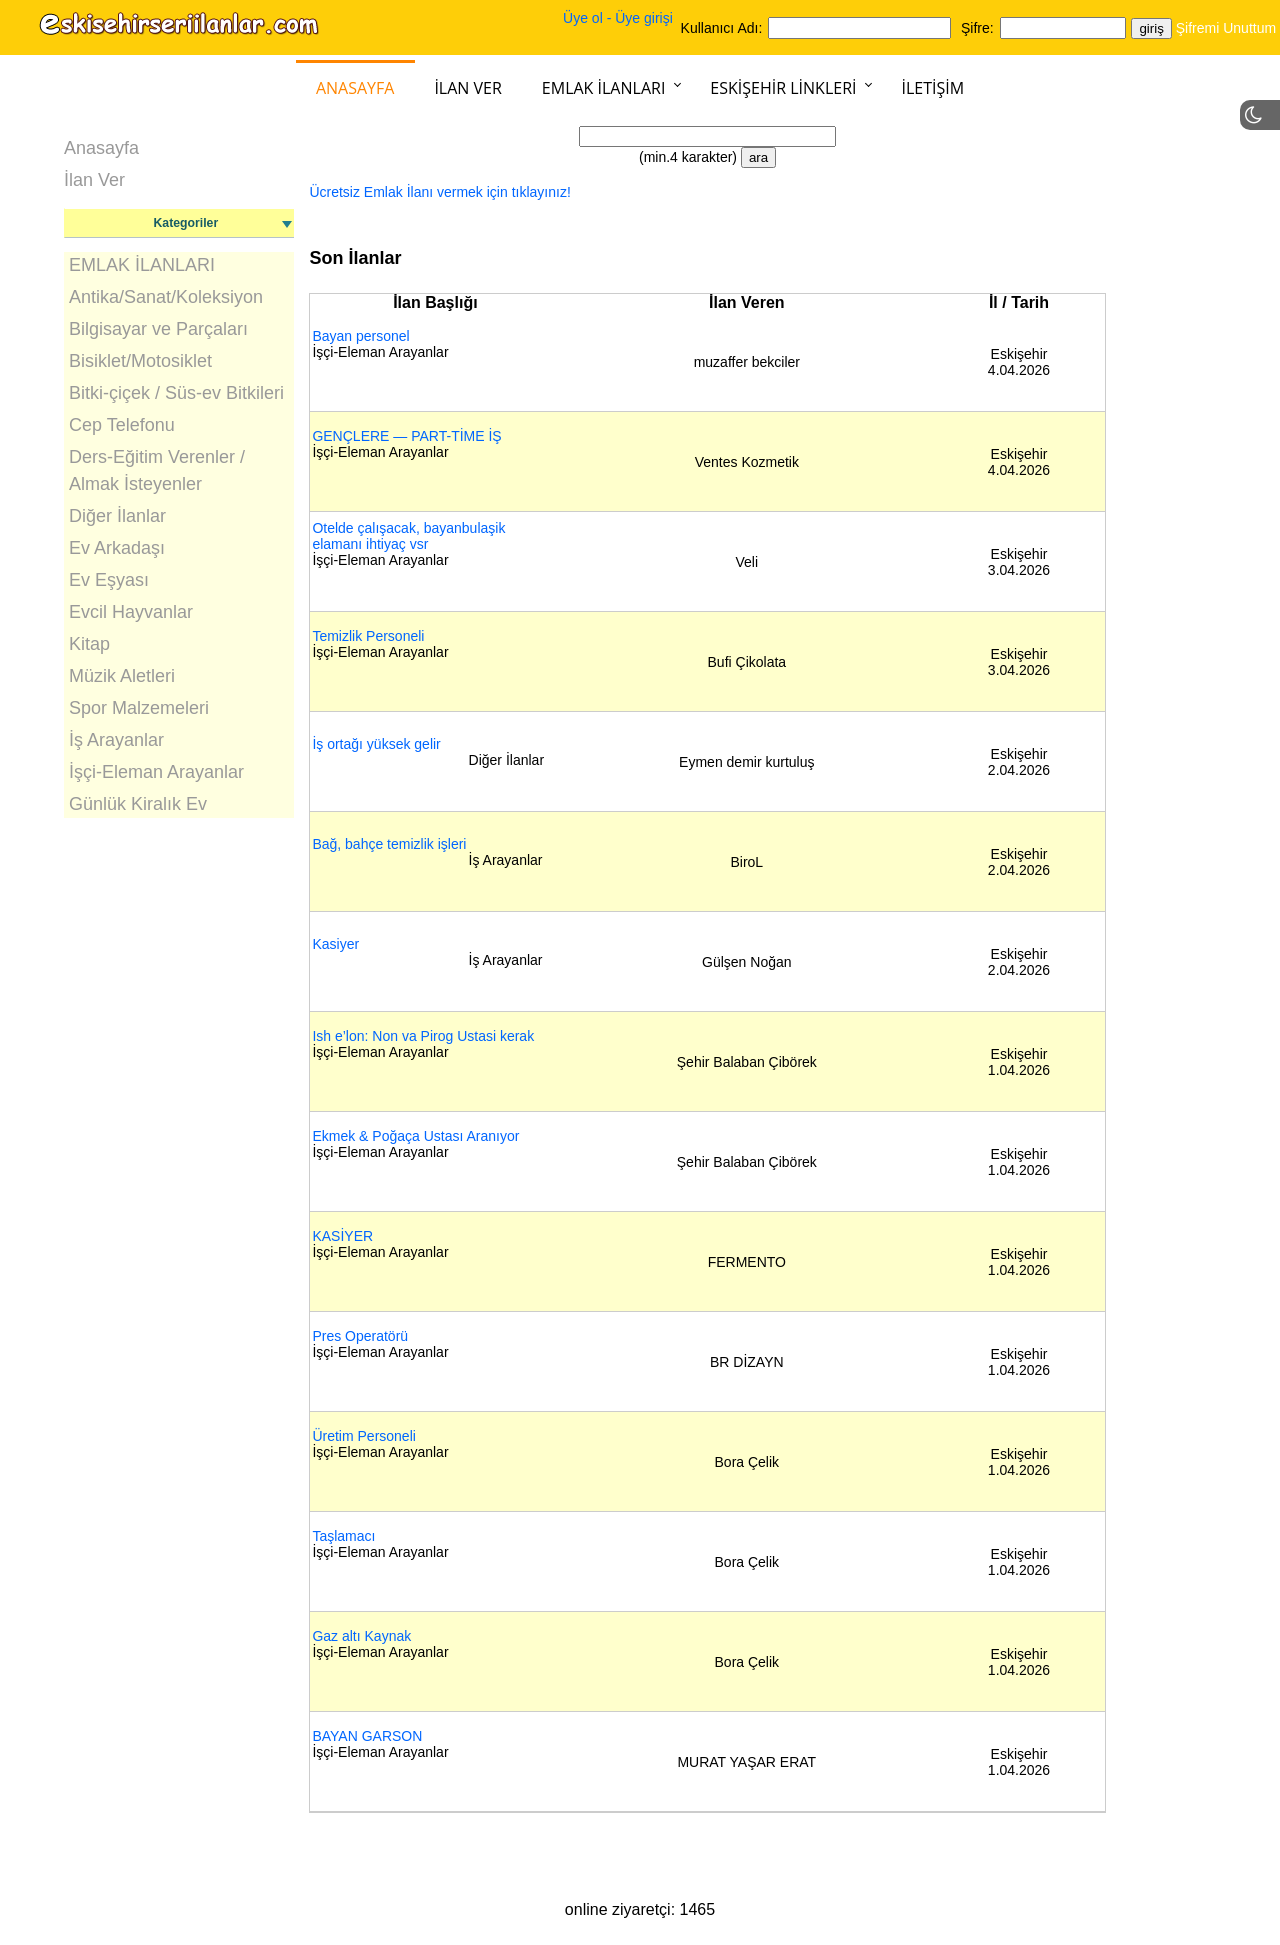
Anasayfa (355, 88)
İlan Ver (467, 88)
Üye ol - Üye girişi (618, 18)
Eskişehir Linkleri (783, 88)
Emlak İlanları (604, 88)
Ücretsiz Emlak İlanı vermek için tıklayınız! (439, 192)
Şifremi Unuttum (1226, 28)
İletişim (932, 88)
